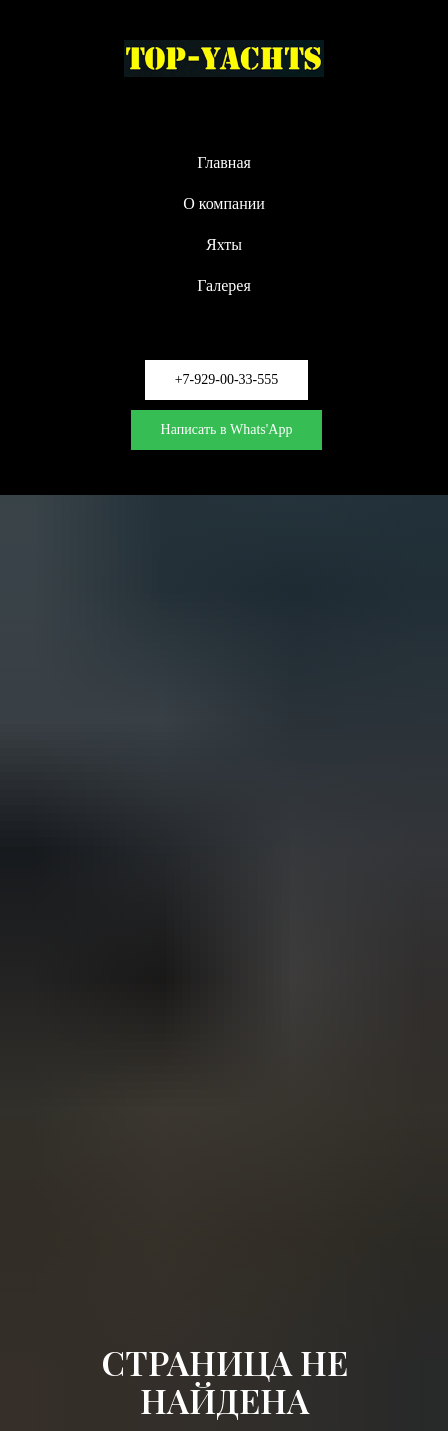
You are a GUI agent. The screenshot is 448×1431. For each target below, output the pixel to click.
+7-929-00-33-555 (227, 379)
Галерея (224, 285)
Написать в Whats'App (227, 429)
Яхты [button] (224, 244)
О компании (224, 203)
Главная (224, 162)
